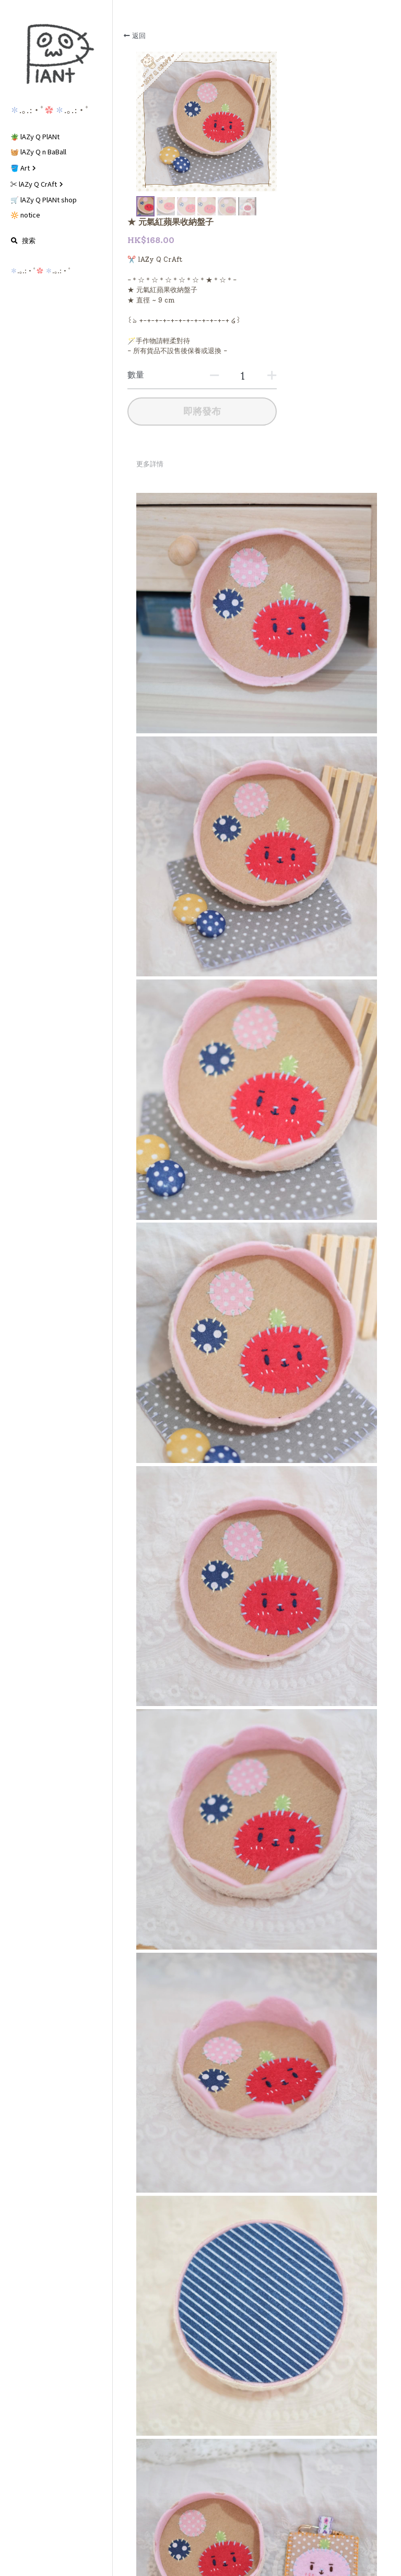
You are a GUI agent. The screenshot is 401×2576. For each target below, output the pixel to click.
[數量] (321, 230)
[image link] (56, 54)
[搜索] (23, 241)
